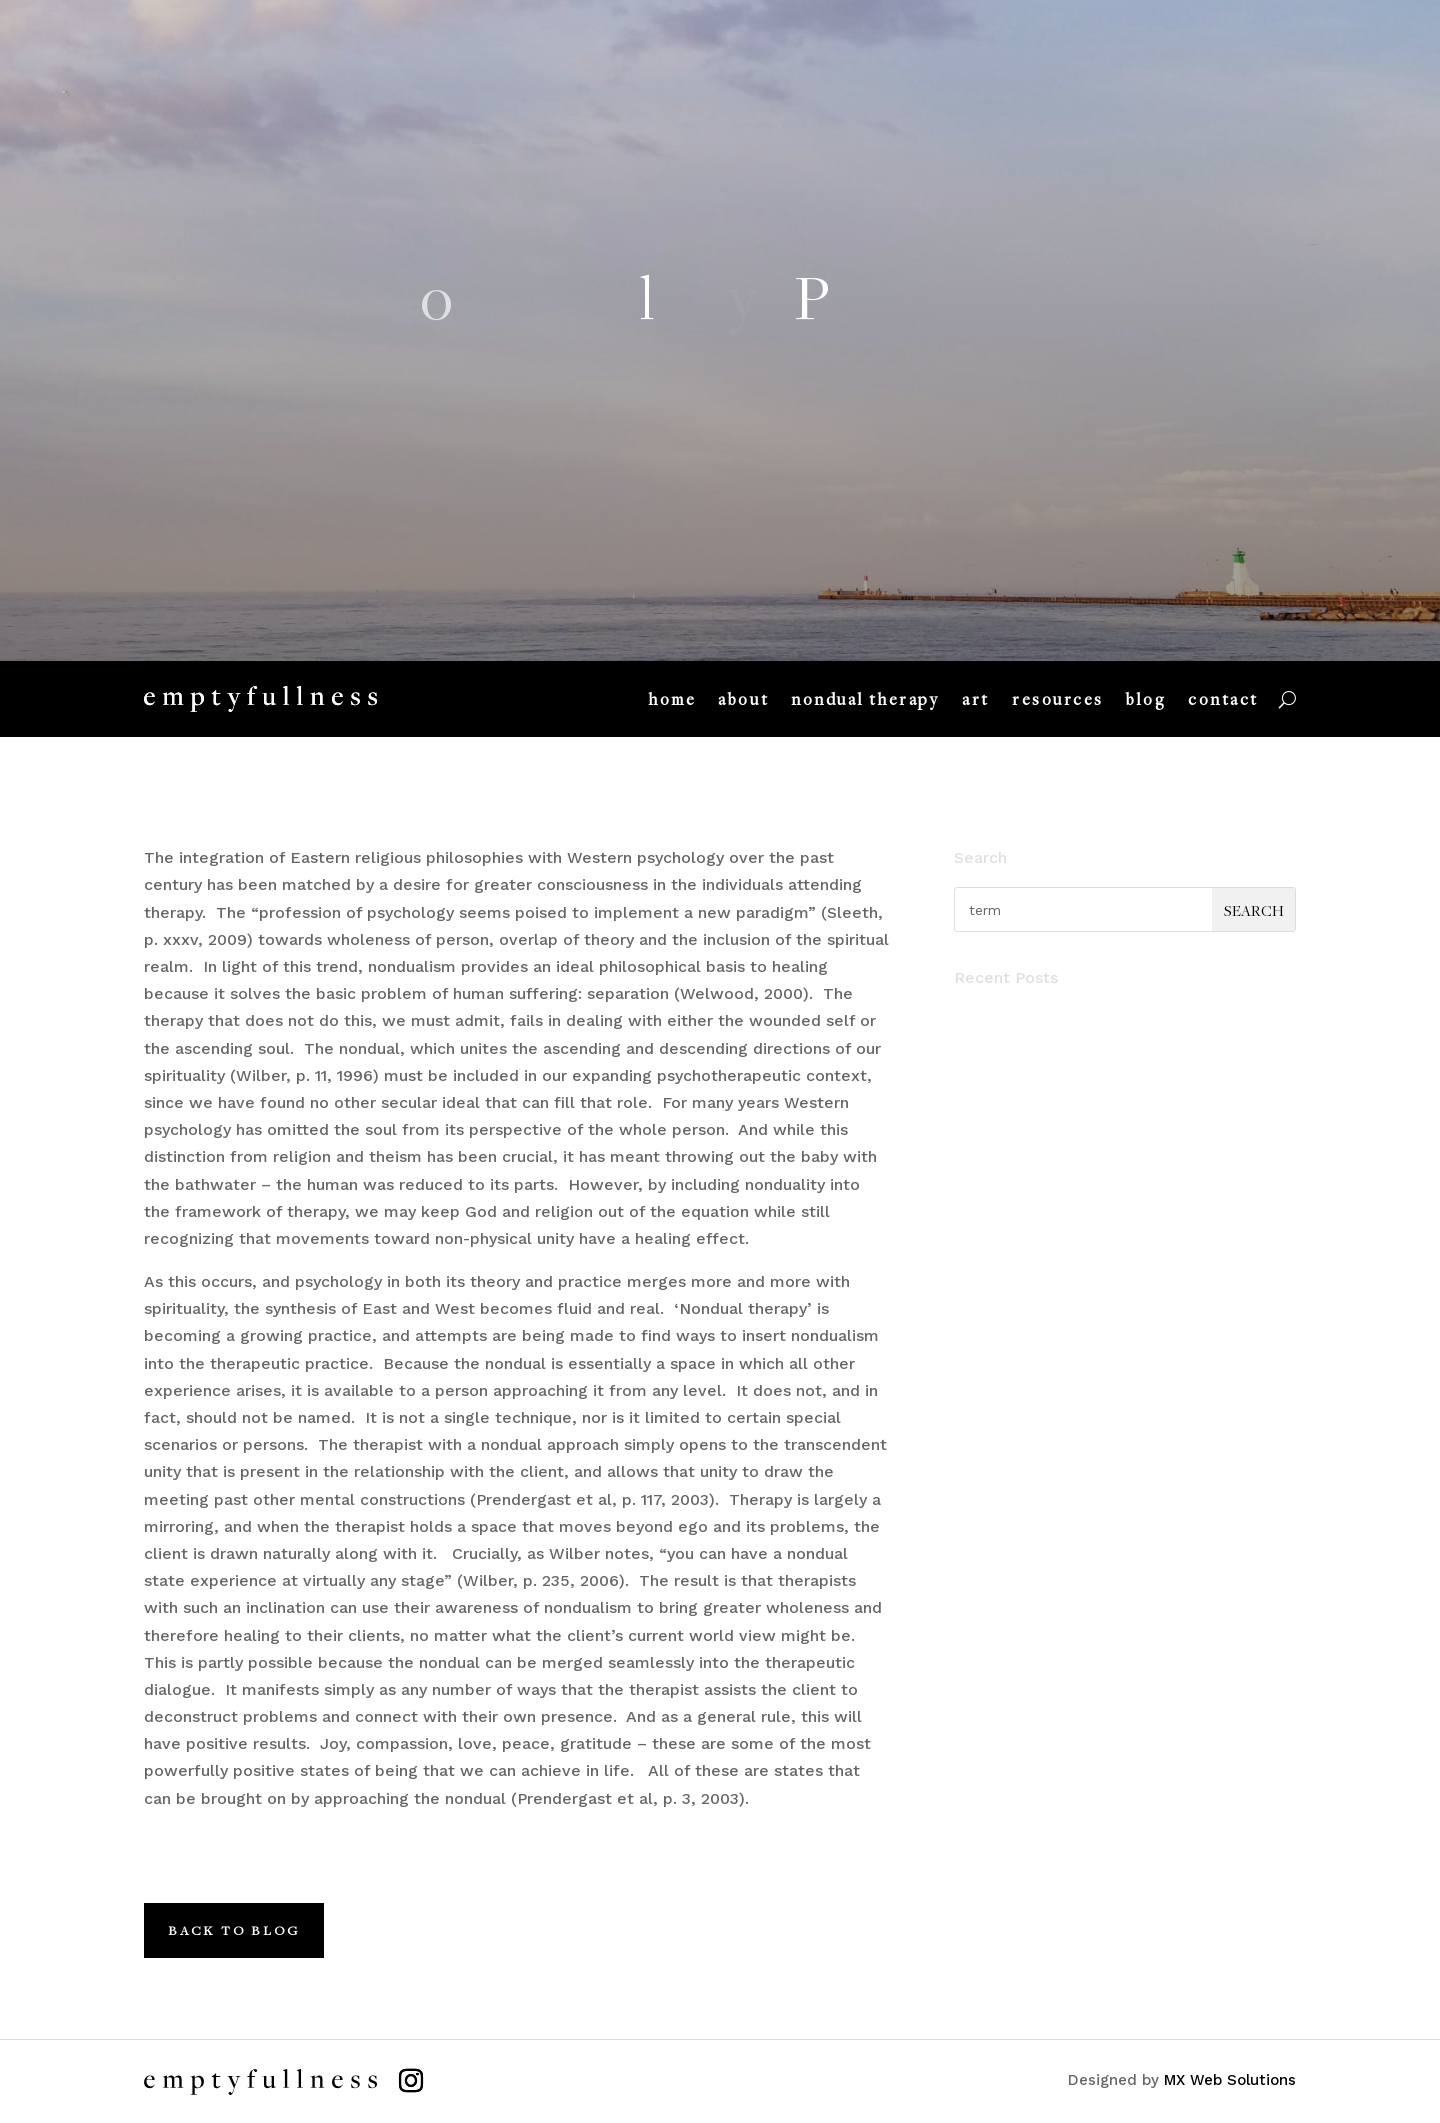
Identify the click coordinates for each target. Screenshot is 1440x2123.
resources (1058, 699)
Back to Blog (234, 1930)
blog (1146, 699)
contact (1223, 699)
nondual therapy (865, 699)
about (743, 699)
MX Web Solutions (1230, 2080)
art (976, 699)
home (672, 699)
